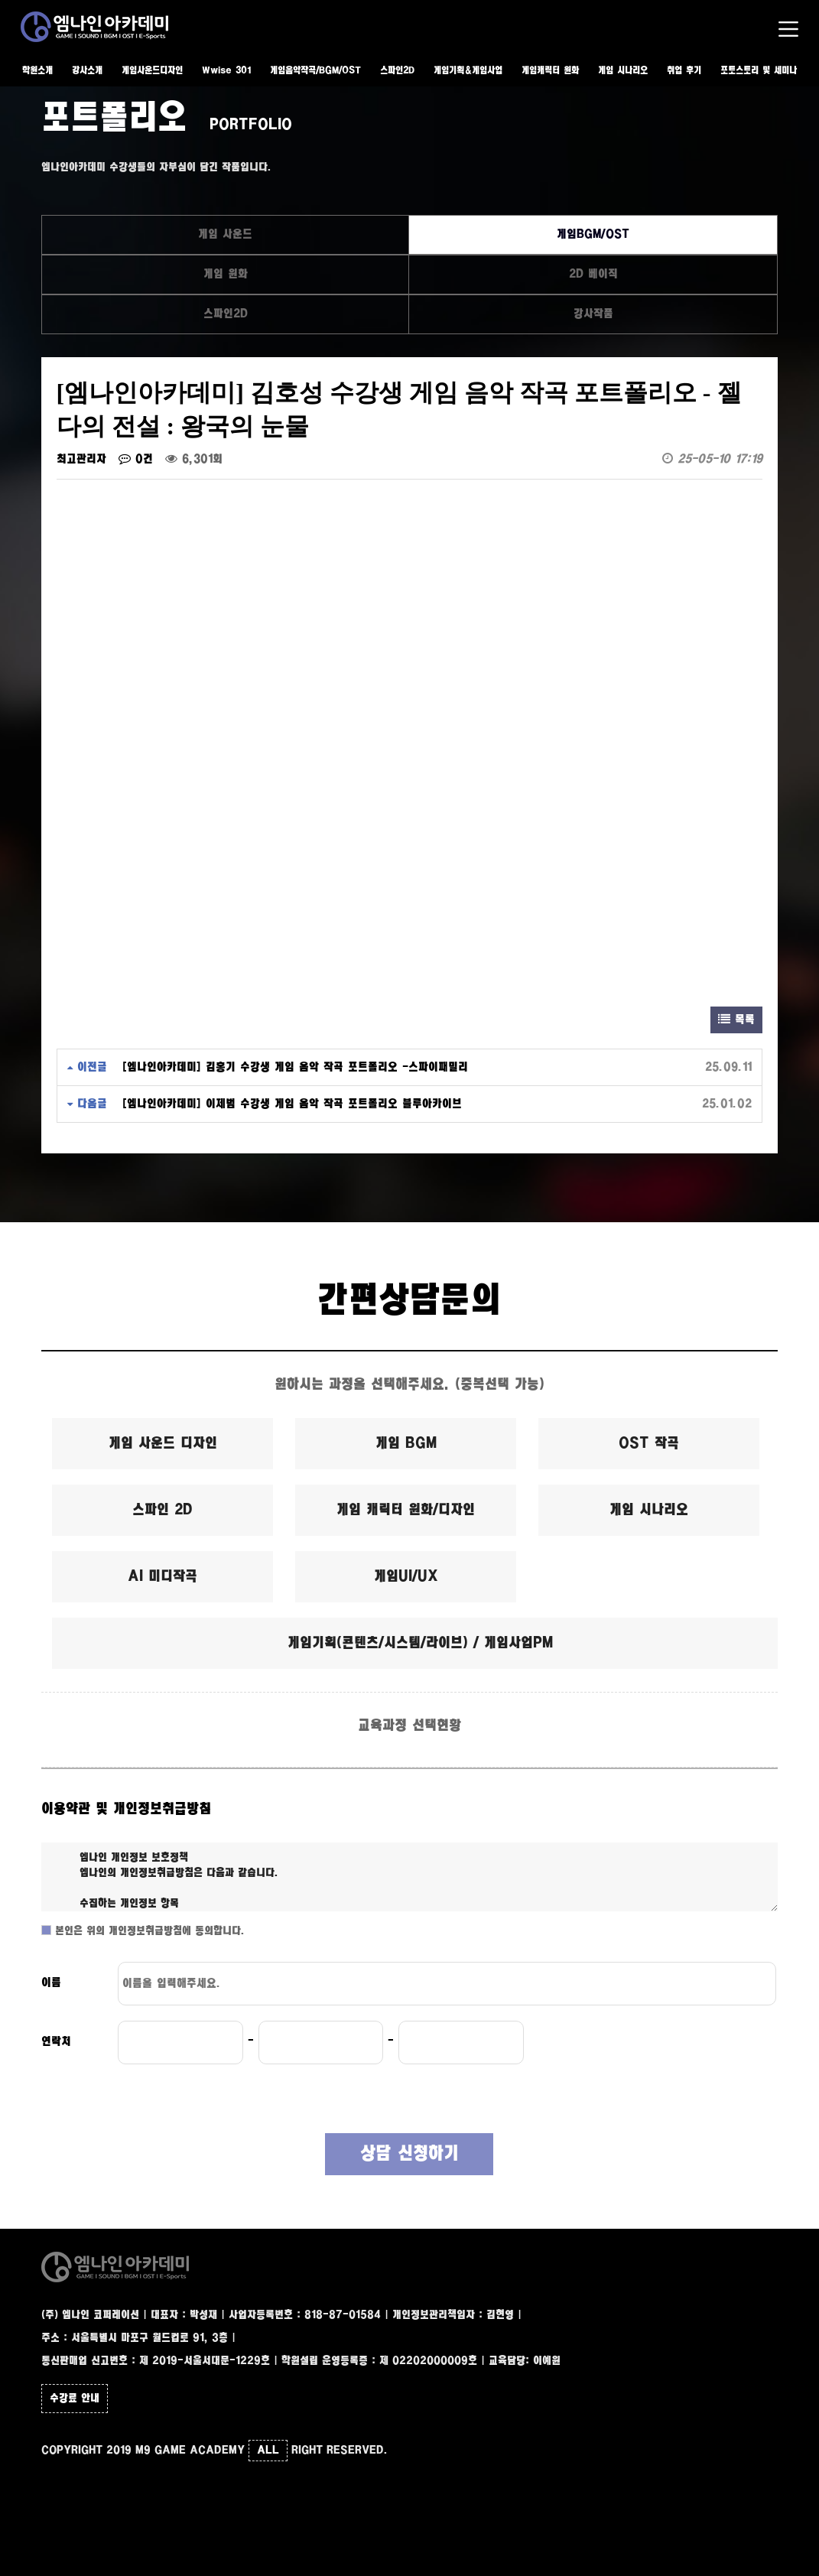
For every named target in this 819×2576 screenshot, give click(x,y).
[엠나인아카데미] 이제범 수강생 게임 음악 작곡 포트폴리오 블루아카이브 (292, 1104)
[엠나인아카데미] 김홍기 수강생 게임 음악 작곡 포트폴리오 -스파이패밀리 (295, 1067)
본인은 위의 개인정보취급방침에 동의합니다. (148, 1931)
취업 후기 (684, 70)
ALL (268, 2450)
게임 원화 (225, 274)
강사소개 (87, 70)
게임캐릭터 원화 (550, 70)
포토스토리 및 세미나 (758, 70)
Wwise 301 (226, 70)
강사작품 (593, 314)
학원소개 (37, 70)
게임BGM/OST (593, 234)
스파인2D (397, 70)
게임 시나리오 (623, 70)
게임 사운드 (225, 234)
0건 (136, 459)
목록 (736, 1020)
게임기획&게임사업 (468, 70)
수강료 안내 (74, 2398)
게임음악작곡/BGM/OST (315, 70)
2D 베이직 (593, 274)
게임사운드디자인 (152, 70)
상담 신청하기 (409, 2154)
